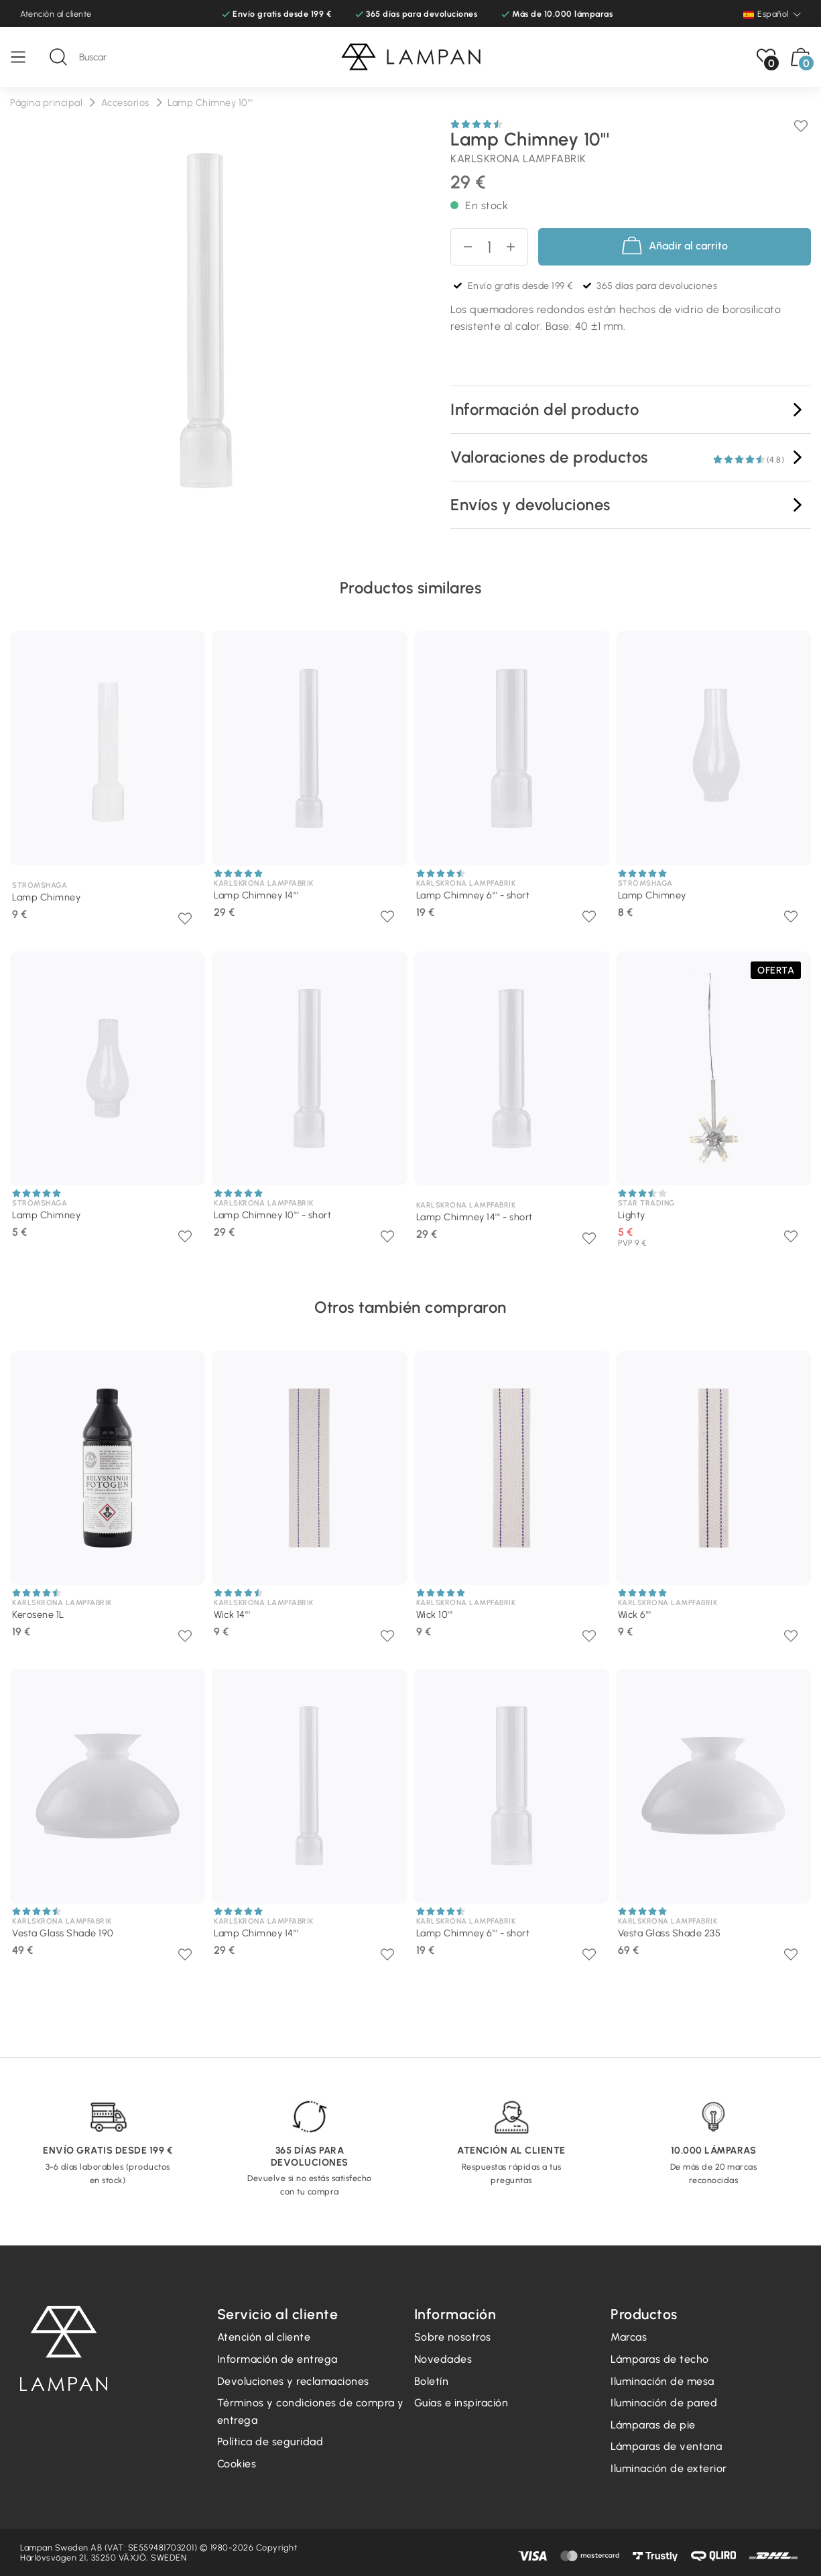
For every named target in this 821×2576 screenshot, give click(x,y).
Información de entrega (277, 2359)
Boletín (431, 2381)
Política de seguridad (270, 2441)
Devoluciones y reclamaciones (293, 2381)
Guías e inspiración (461, 2402)
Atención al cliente (56, 14)
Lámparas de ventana (666, 2446)
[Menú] (25, 57)
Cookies (237, 2463)
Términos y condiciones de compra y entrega (310, 2411)
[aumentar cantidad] (516, 247)
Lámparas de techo (660, 2359)
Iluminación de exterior (669, 2468)
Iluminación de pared (664, 2402)
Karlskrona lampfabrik (518, 158)
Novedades (443, 2359)
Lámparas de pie (653, 2424)
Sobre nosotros (452, 2337)
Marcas (629, 2337)
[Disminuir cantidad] (462, 247)
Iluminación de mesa (662, 2381)
